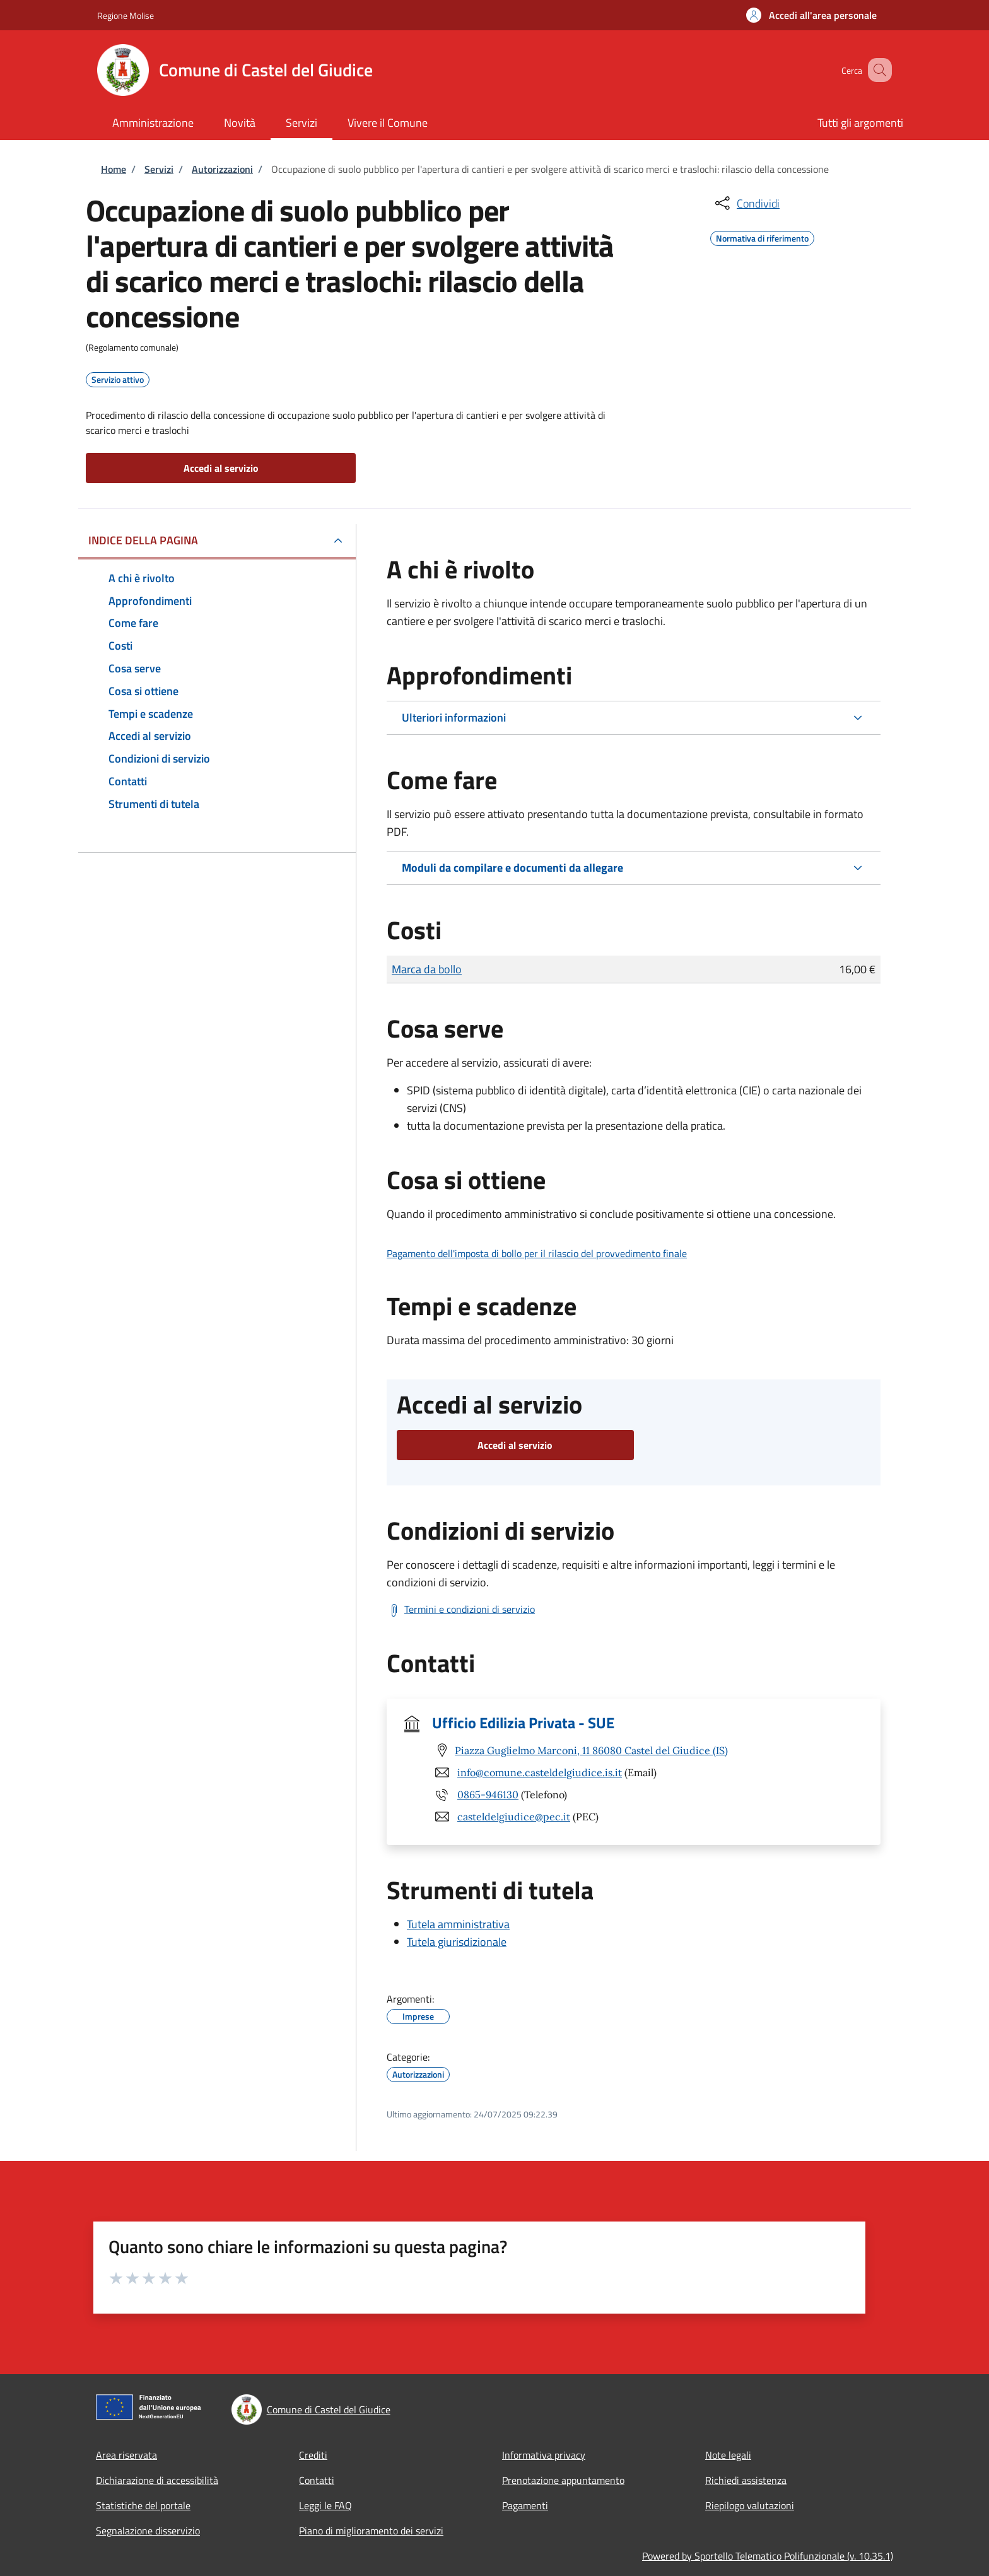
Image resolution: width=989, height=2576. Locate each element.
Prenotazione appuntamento (563, 2480)
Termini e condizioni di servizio (469, 1609)
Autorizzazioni (222, 169)
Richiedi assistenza (746, 2480)
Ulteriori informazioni (454, 717)
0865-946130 (487, 1794)
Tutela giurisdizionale (456, 1941)
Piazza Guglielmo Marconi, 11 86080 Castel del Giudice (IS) (591, 1750)
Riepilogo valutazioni (749, 2505)
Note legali (728, 2454)
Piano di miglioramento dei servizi (371, 2530)
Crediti (313, 2454)
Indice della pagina (143, 540)
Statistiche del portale (143, 2505)
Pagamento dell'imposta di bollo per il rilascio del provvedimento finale (537, 1253)
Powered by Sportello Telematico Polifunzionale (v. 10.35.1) (767, 2555)
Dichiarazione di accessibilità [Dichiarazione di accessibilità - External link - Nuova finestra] (157, 2480)
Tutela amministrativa (458, 1924)
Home (113, 169)
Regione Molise (125, 15)
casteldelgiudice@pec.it (513, 1816)
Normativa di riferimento (762, 236)
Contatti (316, 2480)
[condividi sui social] (746, 203)
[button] (811, 15)
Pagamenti (525, 2505)
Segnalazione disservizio (148, 2530)
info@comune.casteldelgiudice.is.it (539, 1772)
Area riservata (126, 2454)
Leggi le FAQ (325, 2505)
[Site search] (877, 70)
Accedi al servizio (221, 468)
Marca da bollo (427, 969)
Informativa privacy (543, 2454)
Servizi (158, 169)
